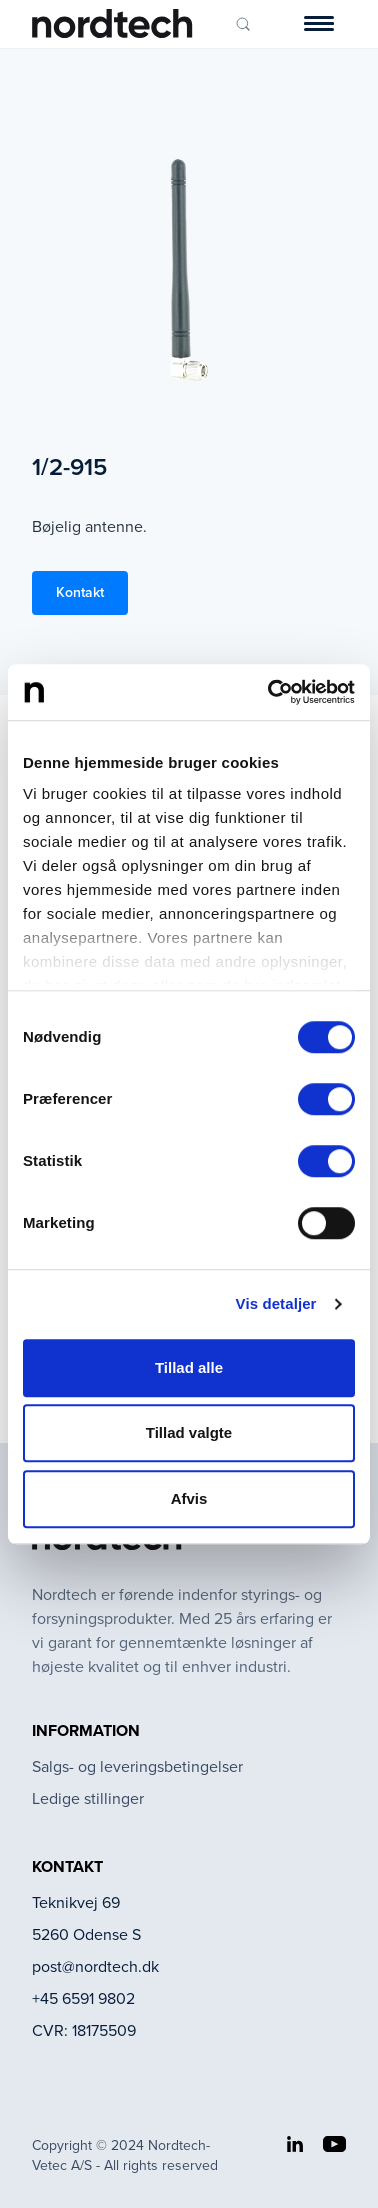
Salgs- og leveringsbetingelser (137, 1766)
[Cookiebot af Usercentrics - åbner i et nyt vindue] (270, 692)
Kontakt (80, 592)
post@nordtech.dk (95, 1966)
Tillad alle (189, 1367)
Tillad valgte (189, 1432)
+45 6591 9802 (83, 1998)
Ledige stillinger (88, 1798)
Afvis (189, 1498)
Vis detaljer (276, 1303)
